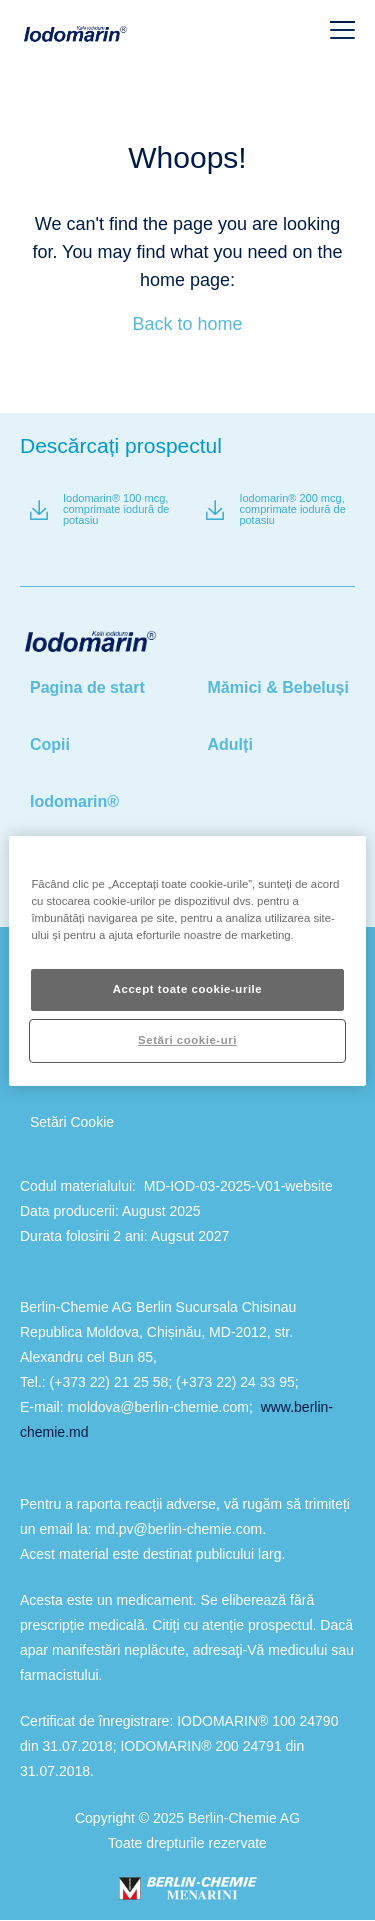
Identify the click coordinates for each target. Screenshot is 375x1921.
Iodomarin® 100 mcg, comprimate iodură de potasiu (116, 509)
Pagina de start (87, 687)
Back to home (187, 324)
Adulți (230, 744)
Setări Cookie (72, 1122)
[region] (187, 960)
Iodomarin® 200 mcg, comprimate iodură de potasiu (292, 509)
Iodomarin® (74, 801)
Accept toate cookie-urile (188, 989)
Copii (50, 744)
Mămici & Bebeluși (278, 687)
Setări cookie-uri (187, 1040)
